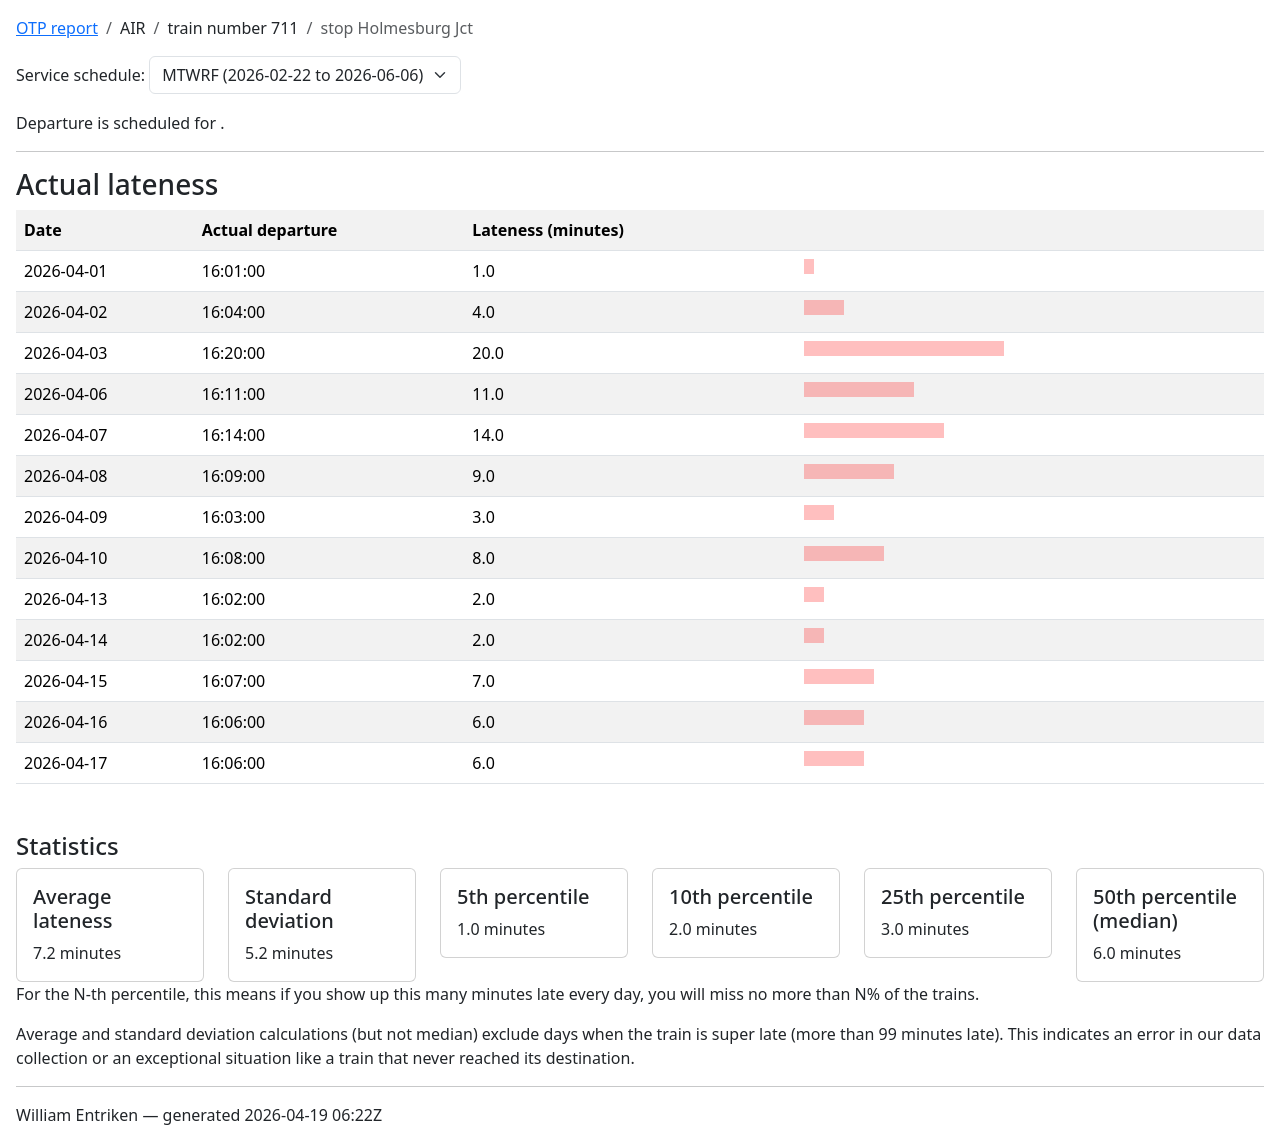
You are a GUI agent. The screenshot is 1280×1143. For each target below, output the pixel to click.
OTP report (57, 28)
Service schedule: (80, 75)
